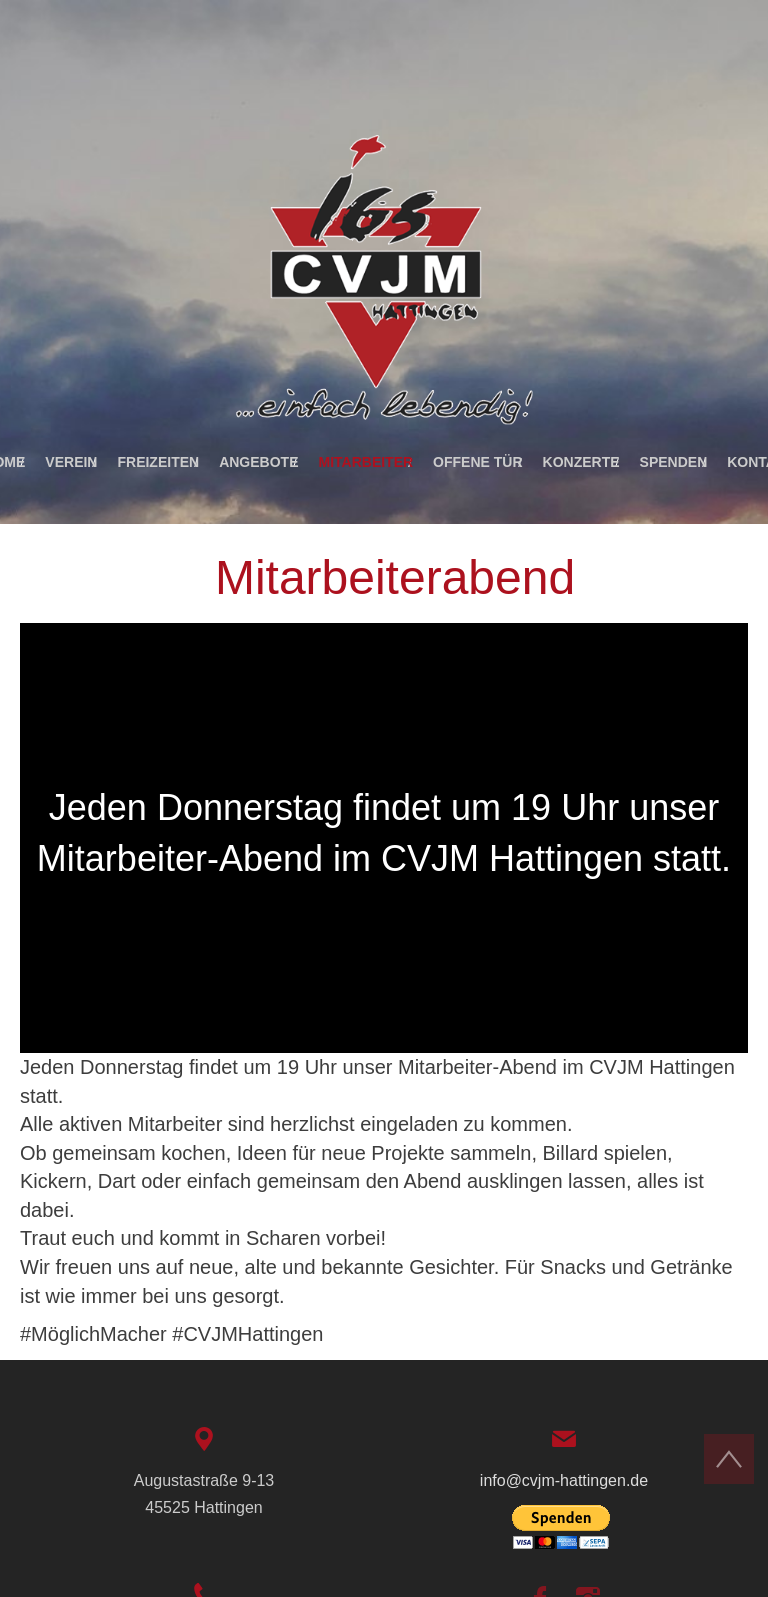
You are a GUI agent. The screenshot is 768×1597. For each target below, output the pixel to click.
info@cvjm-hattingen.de (564, 1480)
